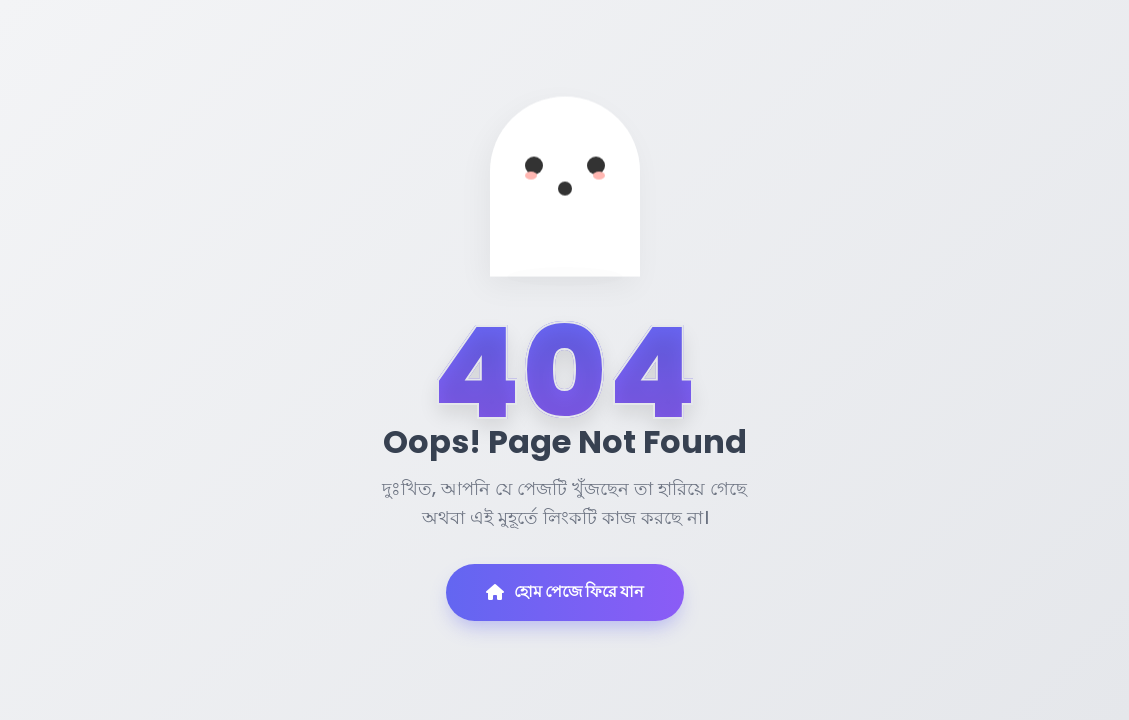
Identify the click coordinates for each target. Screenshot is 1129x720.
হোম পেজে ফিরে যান (565, 591)
